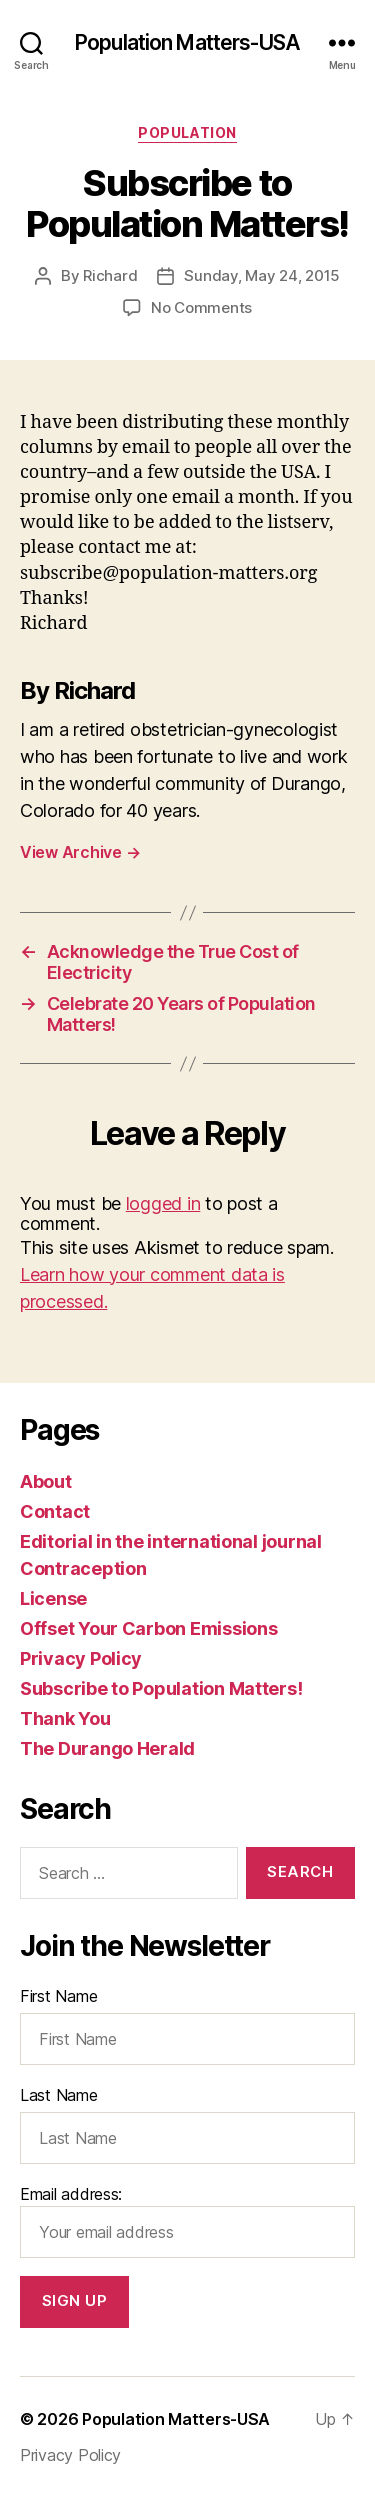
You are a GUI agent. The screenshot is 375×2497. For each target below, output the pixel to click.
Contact (55, 1511)
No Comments (201, 307)
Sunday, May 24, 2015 (262, 275)
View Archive (80, 852)
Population (187, 132)
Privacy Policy (81, 1658)
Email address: (187, 2221)
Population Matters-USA (187, 42)
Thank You (65, 1718)
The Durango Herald (107, 1748)
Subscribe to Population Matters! (161, 1688)
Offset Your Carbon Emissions (148, 1628)
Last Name (59, 2095)
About (46, 1481)
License (53, 1598)
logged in (163, 1203)
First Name (58, 1996)
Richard (110, 275)
